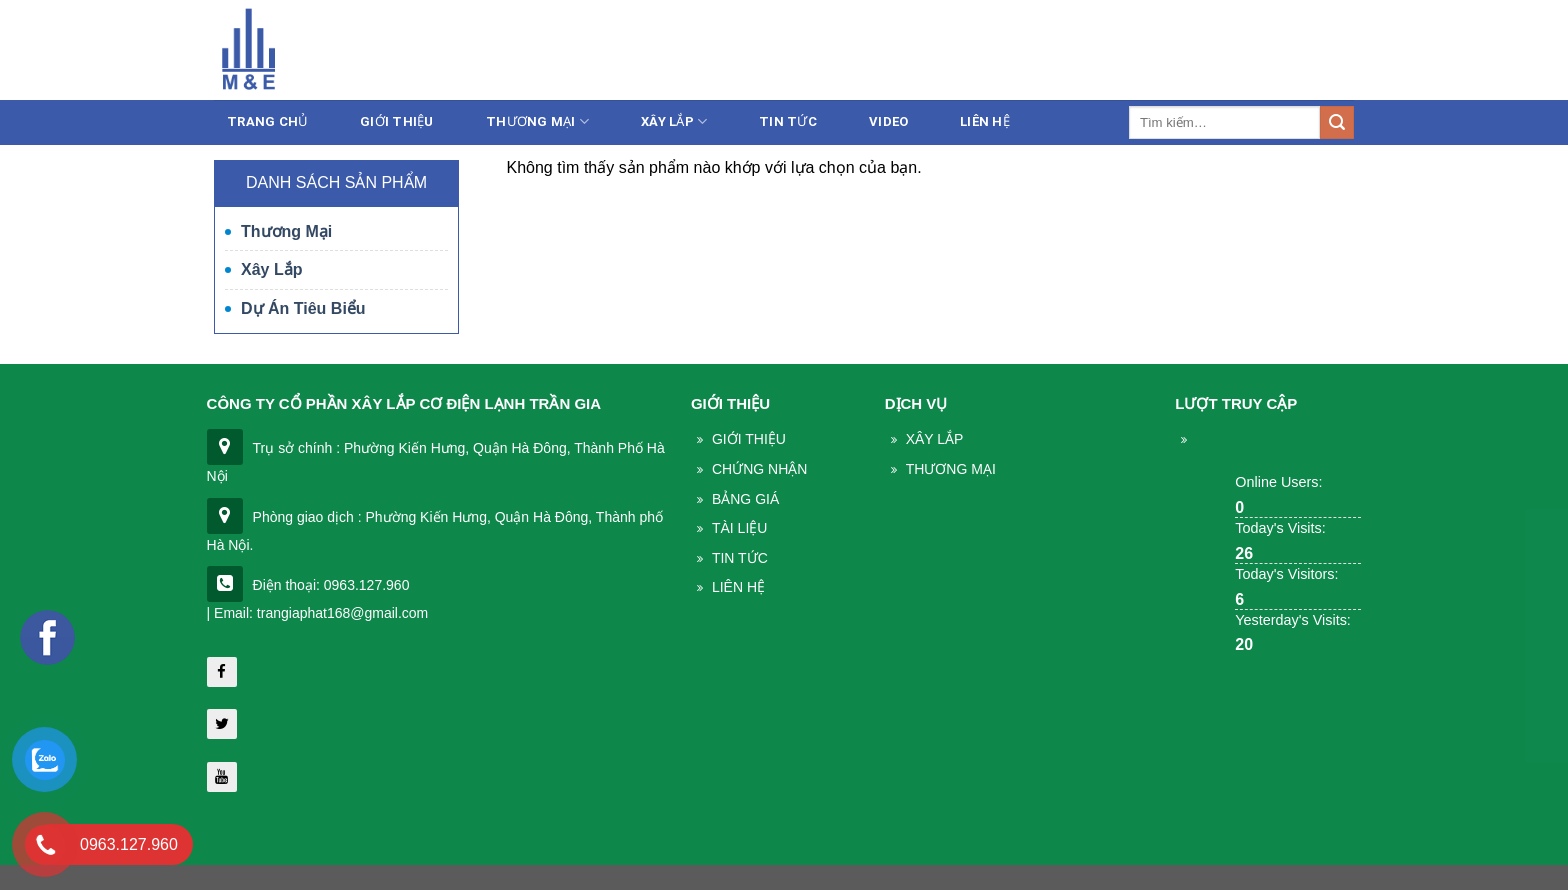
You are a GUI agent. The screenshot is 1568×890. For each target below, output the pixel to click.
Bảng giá (745, 499)
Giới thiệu (397, 121)
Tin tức (788, 121)
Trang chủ (267, 121)
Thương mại (537, 121)
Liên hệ (1328, 52)
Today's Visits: (1280, 528)
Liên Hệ (985, 121)
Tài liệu (739, 528)
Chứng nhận (759, 469)
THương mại (951, 469)
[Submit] (1337, 123)
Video (888, 121)
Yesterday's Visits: (1293, 620)
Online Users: (1278, 482)
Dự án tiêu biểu (303, 308)
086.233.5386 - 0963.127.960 (957, 52)
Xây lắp (674, 121)
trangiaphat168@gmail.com (1182, 52)
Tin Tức (740, 558)
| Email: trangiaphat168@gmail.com (318, 613)
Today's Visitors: (1286, 574)
